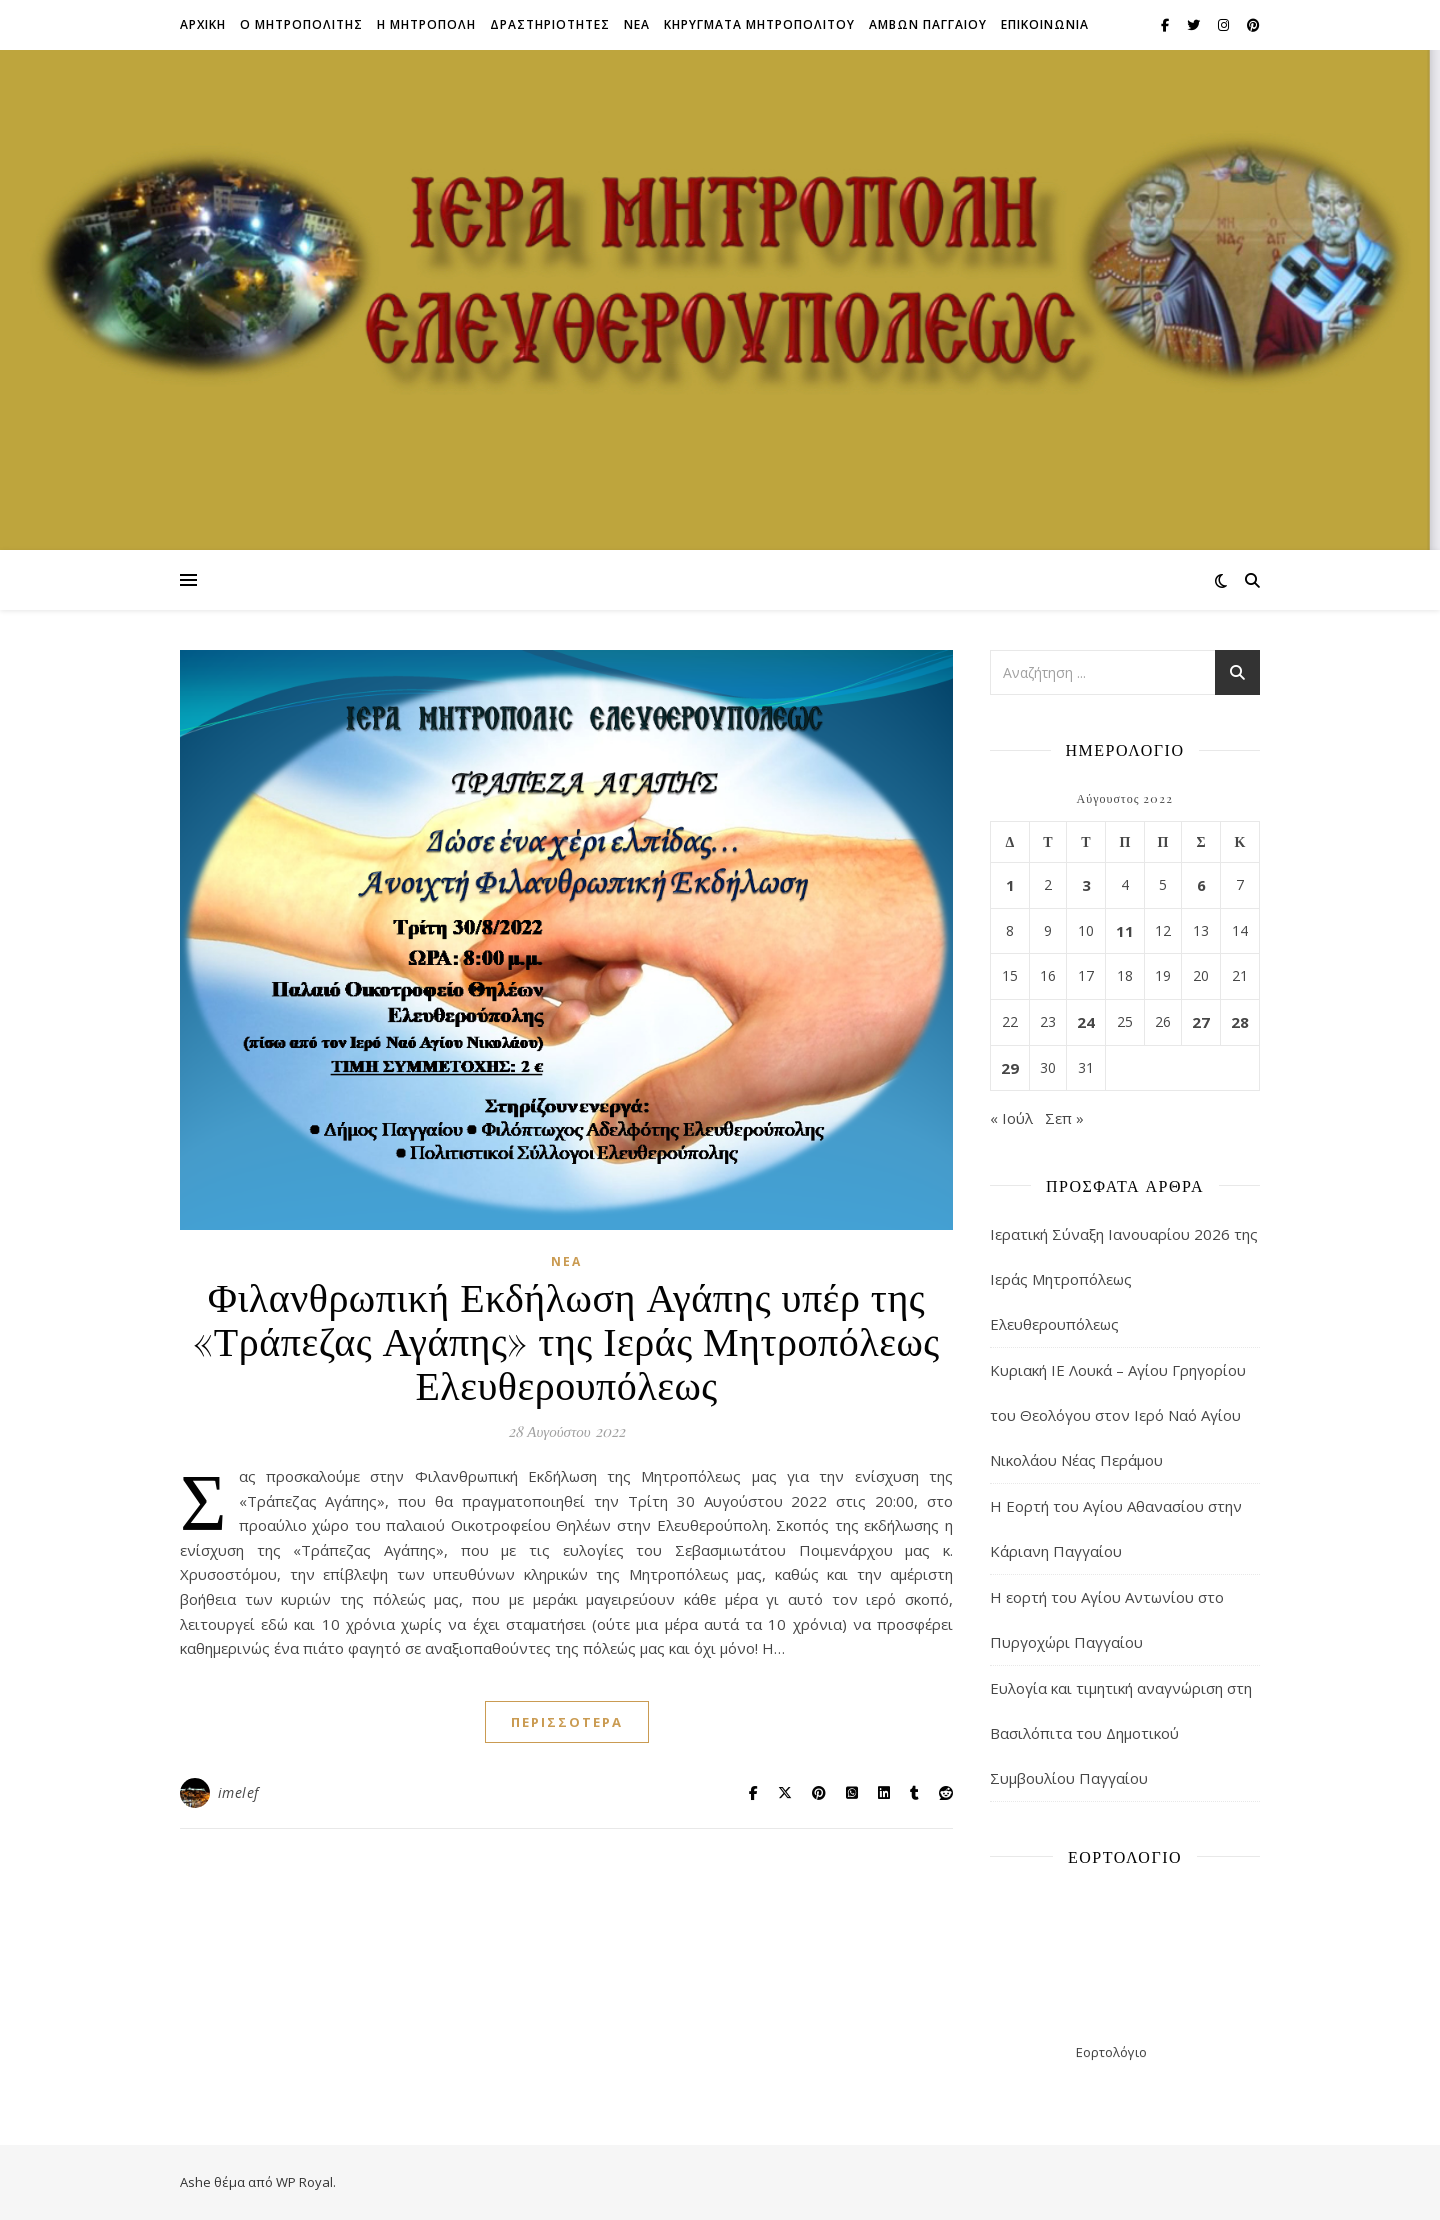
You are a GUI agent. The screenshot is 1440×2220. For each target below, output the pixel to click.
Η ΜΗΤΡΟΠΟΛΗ (426, 24)
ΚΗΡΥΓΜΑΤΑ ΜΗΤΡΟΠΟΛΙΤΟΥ (759, 24)
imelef (238, 1792)
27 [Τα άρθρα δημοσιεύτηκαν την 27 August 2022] (1201, 1022)
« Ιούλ (1011, 1118)
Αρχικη (203, 24)
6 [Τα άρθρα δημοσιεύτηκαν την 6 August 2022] (1201, 885)
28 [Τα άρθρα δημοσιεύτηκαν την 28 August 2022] (1240, 1022)
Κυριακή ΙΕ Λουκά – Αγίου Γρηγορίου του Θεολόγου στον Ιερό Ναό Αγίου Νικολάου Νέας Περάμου (1118, 1415)
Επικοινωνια (1045, 24)
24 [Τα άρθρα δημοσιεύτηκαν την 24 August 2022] (1086, 1022)
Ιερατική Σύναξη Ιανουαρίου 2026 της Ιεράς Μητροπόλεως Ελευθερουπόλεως (1124, 1279)
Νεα (637, 24)
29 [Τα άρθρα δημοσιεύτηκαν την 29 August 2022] (1010, 1068)
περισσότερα (567, 1722)
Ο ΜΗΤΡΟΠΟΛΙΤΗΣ (301, 24)
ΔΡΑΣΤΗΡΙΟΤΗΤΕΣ (550, 24)
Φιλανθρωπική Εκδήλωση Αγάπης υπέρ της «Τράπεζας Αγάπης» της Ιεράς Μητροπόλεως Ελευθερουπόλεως (566, 1339)
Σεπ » (1064, 1118)
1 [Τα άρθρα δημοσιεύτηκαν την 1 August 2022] (1010, 885)
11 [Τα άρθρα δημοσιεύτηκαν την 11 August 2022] (1125, 931)
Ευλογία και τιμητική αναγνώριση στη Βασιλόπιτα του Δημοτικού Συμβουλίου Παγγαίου (1121, 1733)
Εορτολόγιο (1111, 2052)
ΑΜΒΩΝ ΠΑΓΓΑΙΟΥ (928, 24)
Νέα (566, 1261)
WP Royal (304, 2182)
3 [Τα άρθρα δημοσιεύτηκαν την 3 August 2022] (1086, 885)
